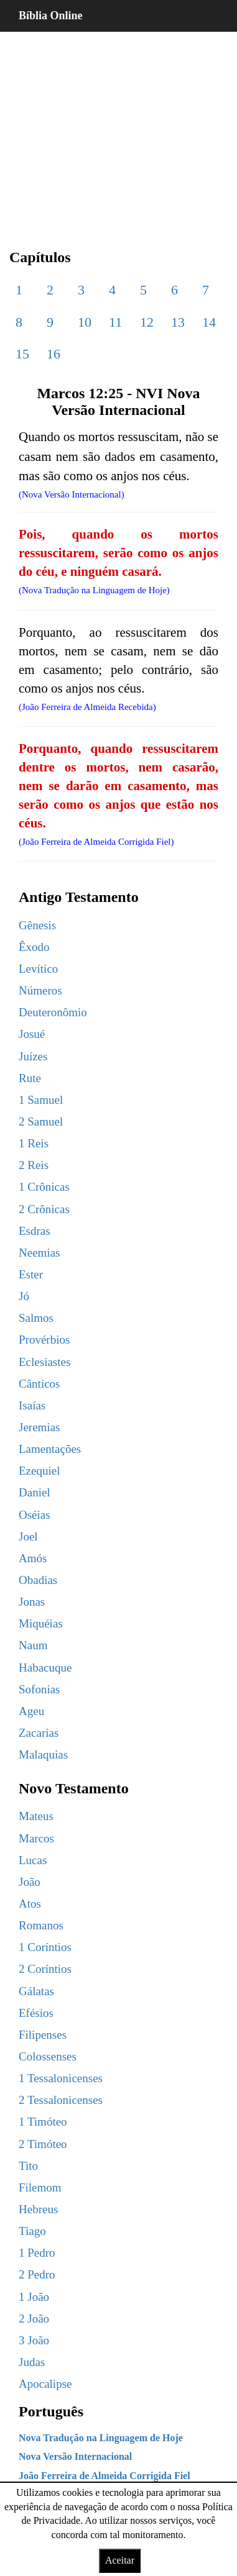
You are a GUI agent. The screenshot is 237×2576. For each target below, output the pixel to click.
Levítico (38, 968)
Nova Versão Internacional (75, 2456)
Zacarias (38, 1732)
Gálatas (36, 1991)
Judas (32, 2362)
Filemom (40, 2187)
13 (178, 322)
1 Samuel (41, 1099)
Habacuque (45, 1667)
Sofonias (39, 1689)
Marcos (36, 1838)
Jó (24, 1296)
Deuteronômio (53, 1012)
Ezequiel (39, 1470)
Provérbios (44, 1339)
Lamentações (50, 1448)
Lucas (33, 1860)
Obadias (38, 1579)
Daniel (34, 1492)
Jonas (32, 1601)
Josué (32, 1033)
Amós (33, 1558)
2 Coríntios (45, 1968)
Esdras (34, 1230)
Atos (30, 1903)
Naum (33, 1645)
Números (40, 990)
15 (22, 354)
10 (84, 322)
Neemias (39, 1252)
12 (147, 322)
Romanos (41, 1925)
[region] (118, 130)
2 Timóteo (43, 2143)
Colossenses (48, 2056)
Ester (31, 1274)
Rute (30, 1078)
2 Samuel (41, 1121)
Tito (28, 2165)
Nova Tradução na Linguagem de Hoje (101, 2438)
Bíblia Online (51, 15)
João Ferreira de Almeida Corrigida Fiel (104, 2475)
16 (53, 354)
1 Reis (34, 1143)
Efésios (36, 2012)
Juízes (33, 1056)
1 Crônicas (44, 1186)
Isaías (32, 1405)
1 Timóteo (43, 2121)
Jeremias (39, 1427)
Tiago (32, 2230)
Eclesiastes (44, 1361)
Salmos (36, 1317)
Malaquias (43, 1754)
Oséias (34, 1514)
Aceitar (119, 2560)
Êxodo (34, 946)
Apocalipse (45, 2383)
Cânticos (39, 1383)
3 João (34, 2340)
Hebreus (38, 2209)
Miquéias (41, 1623)
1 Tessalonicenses (61, 2078)
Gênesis (37, 925)
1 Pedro (37, 2252)
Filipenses (43, 2034)
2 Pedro (37, 2274)
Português (51, 2411)
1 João (34, 2296)
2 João (34, 2318)
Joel (28, 1536)
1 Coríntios (45, 1947)
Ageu (31, 1711)
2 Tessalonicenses (61, 2099)
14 (209, 322)
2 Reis (34, 1165)
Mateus (36, 1816)
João (29, 1881)
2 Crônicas (44, 1209)
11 (115, 322)
